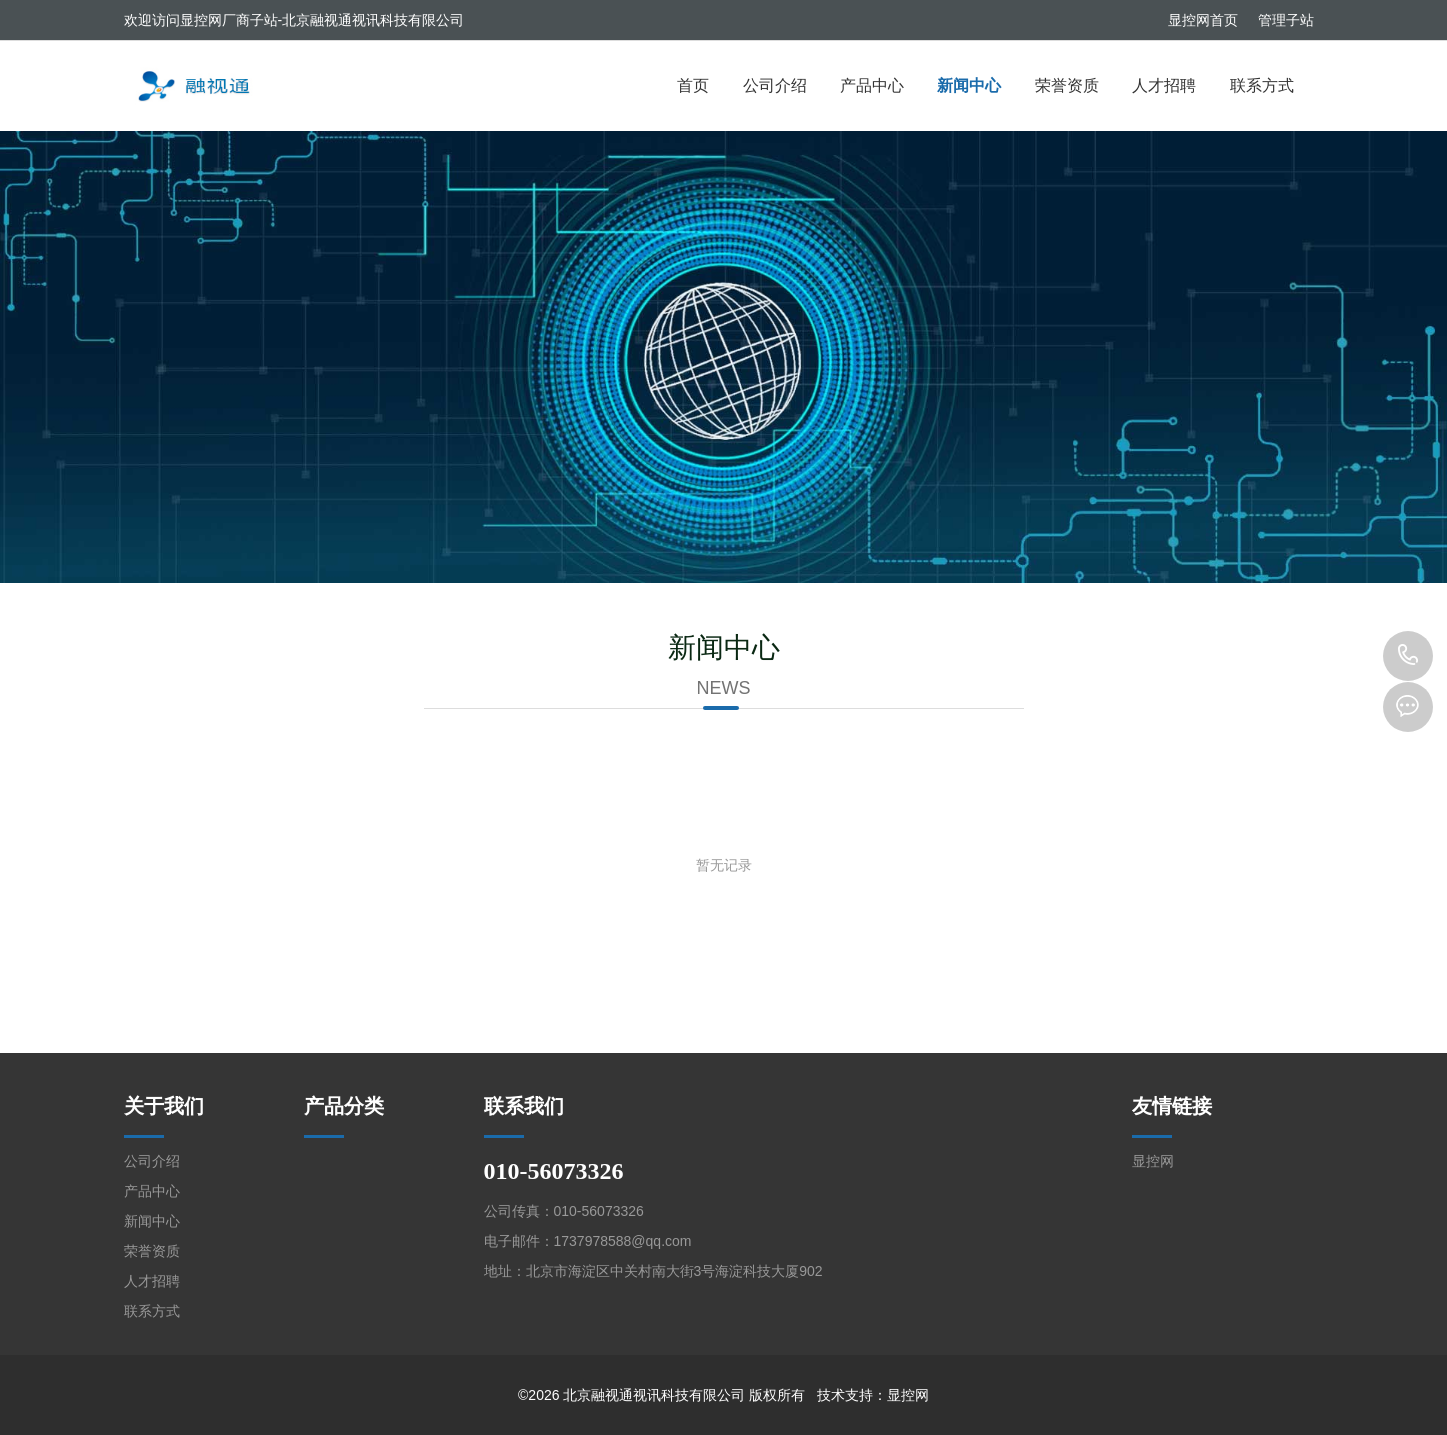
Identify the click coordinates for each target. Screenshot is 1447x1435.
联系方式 (1262, 85)
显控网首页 (1203, 20)
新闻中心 (969, 85)
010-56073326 (1408, 656)
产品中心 (872, 85)
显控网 (1153, 1161)
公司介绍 (775, 85)
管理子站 (1286, 20)
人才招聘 (1164, 85)
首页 (693, 85)
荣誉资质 (1067, 85)
